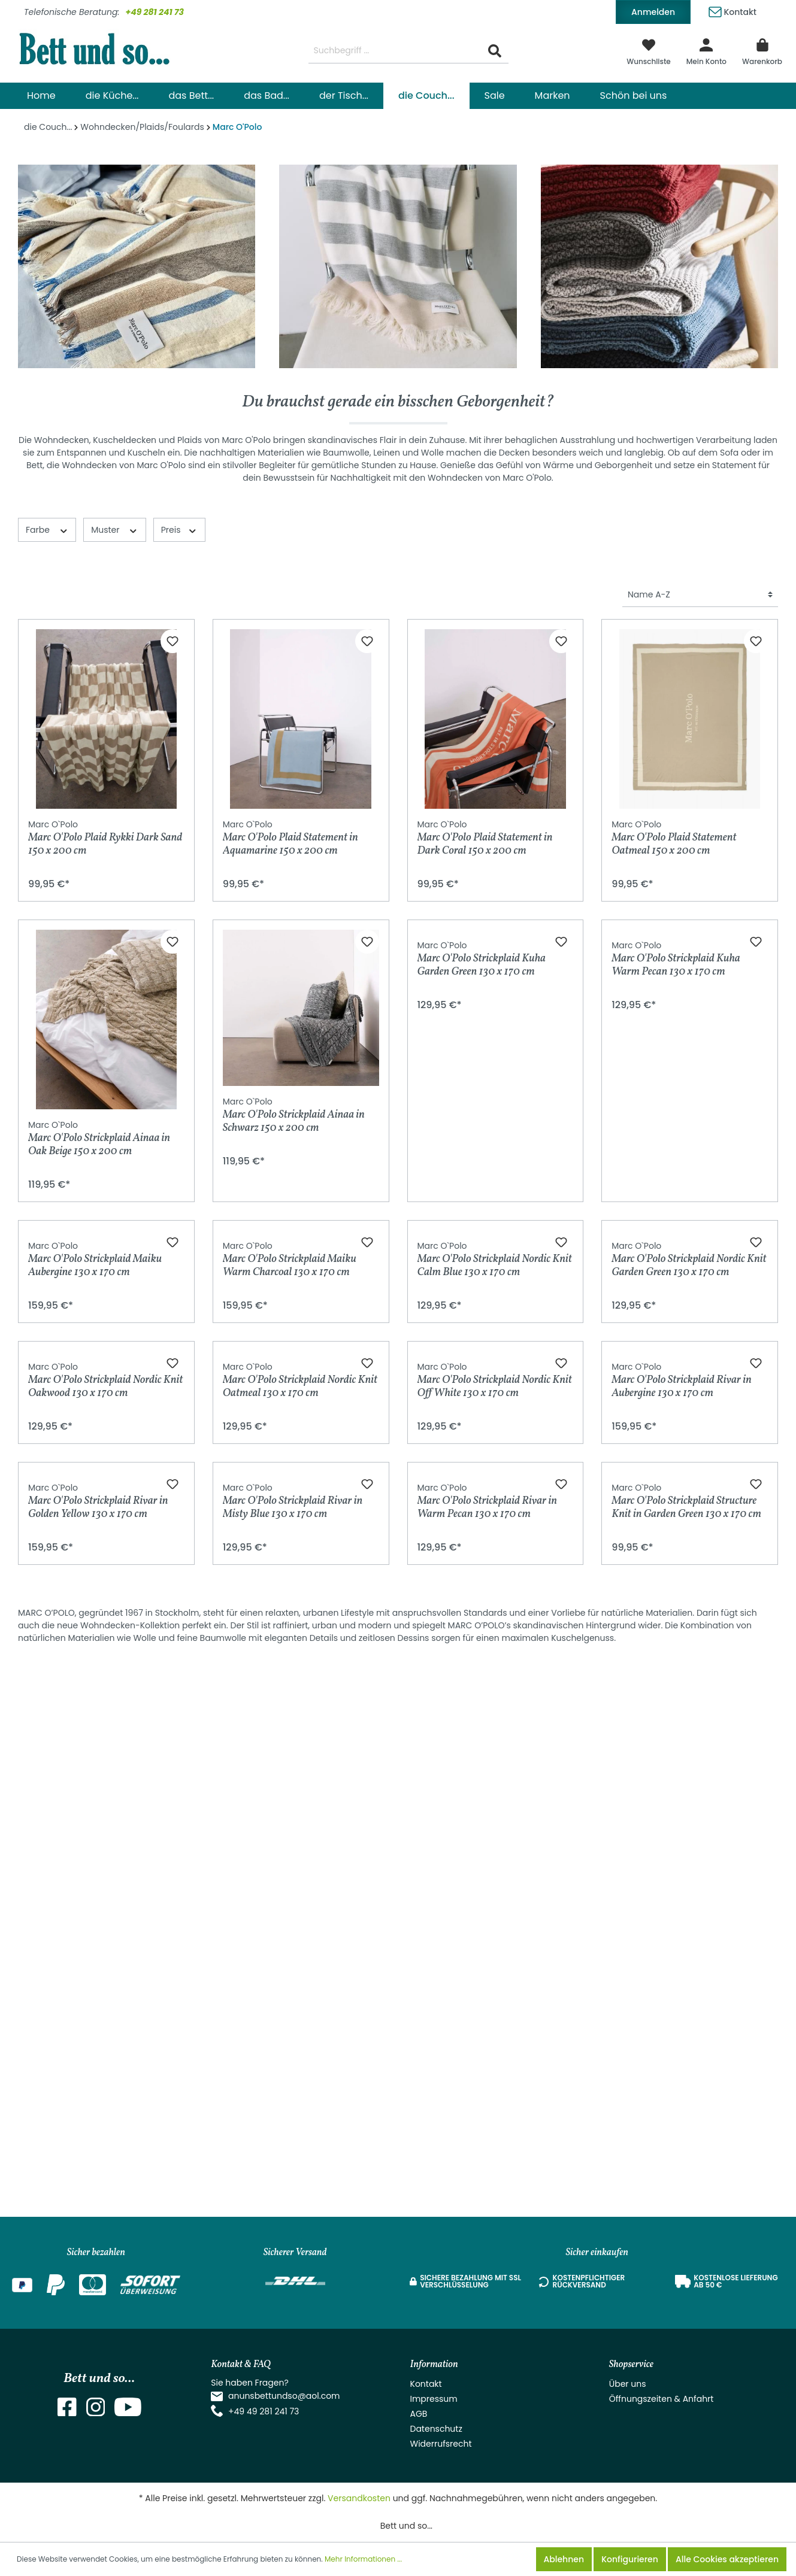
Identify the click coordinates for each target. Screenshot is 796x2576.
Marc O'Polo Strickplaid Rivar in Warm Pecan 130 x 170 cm (487, 2039)
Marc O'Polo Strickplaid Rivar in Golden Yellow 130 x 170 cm (98, 2039)
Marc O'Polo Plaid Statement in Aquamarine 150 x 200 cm (290, 837)
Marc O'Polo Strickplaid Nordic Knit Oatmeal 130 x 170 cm (300, 1716)
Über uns (627, 2384)
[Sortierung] (700, 594)
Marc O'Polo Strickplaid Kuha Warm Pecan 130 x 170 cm (676, 1138)
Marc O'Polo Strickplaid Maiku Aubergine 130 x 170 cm (95, 1438)
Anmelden (653, 12)
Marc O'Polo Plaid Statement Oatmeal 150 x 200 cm (674, 837)
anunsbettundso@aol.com (284, 2396)
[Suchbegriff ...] (395, 51)
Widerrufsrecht (441, 2444)
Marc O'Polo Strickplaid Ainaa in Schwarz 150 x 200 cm (294, 1115)
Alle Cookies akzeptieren (727, 2559)
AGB (419, 2414)
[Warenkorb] (762, 51)
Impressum (434, 2399)
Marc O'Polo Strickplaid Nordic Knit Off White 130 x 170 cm (494, 1716)
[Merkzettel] (649, 51)
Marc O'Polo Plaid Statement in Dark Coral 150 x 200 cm (485, 837)
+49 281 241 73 (154, 12)
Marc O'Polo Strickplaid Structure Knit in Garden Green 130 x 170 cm (686, 2039)
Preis (179, 529)
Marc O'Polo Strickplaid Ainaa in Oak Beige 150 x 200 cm (99, 1138)
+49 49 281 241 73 (263, 2411)
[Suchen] (495, 51)
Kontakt (732, 10)
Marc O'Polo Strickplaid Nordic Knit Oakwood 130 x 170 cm (105, 1716)
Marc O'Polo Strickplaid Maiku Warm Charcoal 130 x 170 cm (289, 1438)
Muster (114, 529)
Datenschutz (436, 2429)
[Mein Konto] (706, 51)
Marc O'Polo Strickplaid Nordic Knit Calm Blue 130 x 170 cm (494, 1415)
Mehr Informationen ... (363, 2559)
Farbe (47, 529)
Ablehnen (564, 2559)
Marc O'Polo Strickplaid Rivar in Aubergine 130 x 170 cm (681, 1739)
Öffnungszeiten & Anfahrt (661, 2399)
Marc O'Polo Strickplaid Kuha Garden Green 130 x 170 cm (481, 1138)
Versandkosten (359, 2498)
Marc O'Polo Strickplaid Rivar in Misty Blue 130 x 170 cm (292, 2039)
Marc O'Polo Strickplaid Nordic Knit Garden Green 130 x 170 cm (689, 1415)
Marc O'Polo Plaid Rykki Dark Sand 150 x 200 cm (105, 837)
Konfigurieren (629, 2559)
